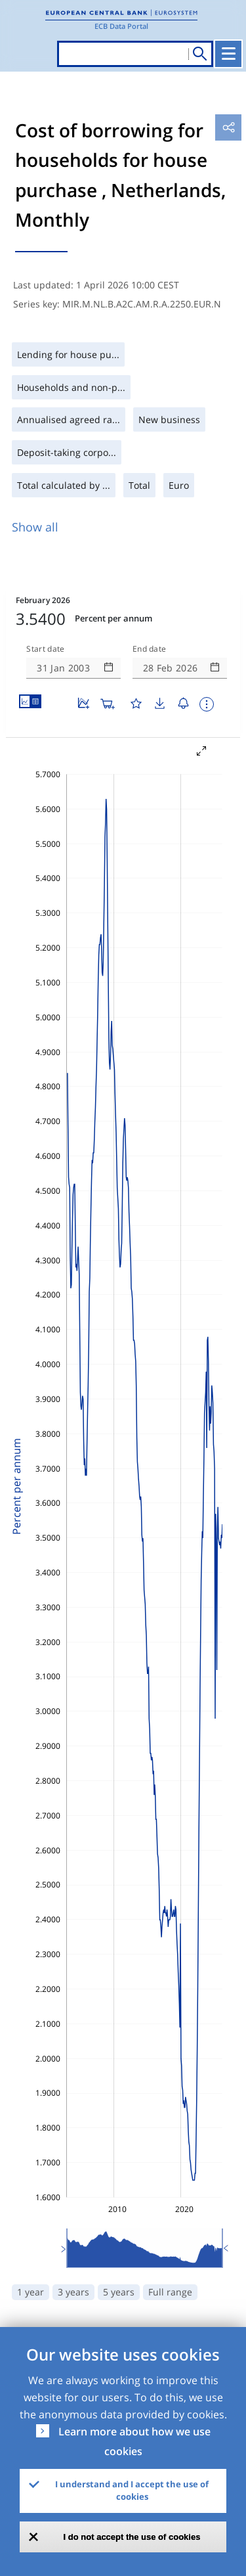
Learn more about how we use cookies (134, 2441)
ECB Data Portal (121, 26)
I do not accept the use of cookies (132, 2537)
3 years (73, 2292)
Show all (35, 527)
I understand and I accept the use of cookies (132, 2490)
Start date (45, 649)
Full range (170, 2292)
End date (150, 649)
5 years (118, 2292)
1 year (30, 2292)
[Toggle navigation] (228, 54)
